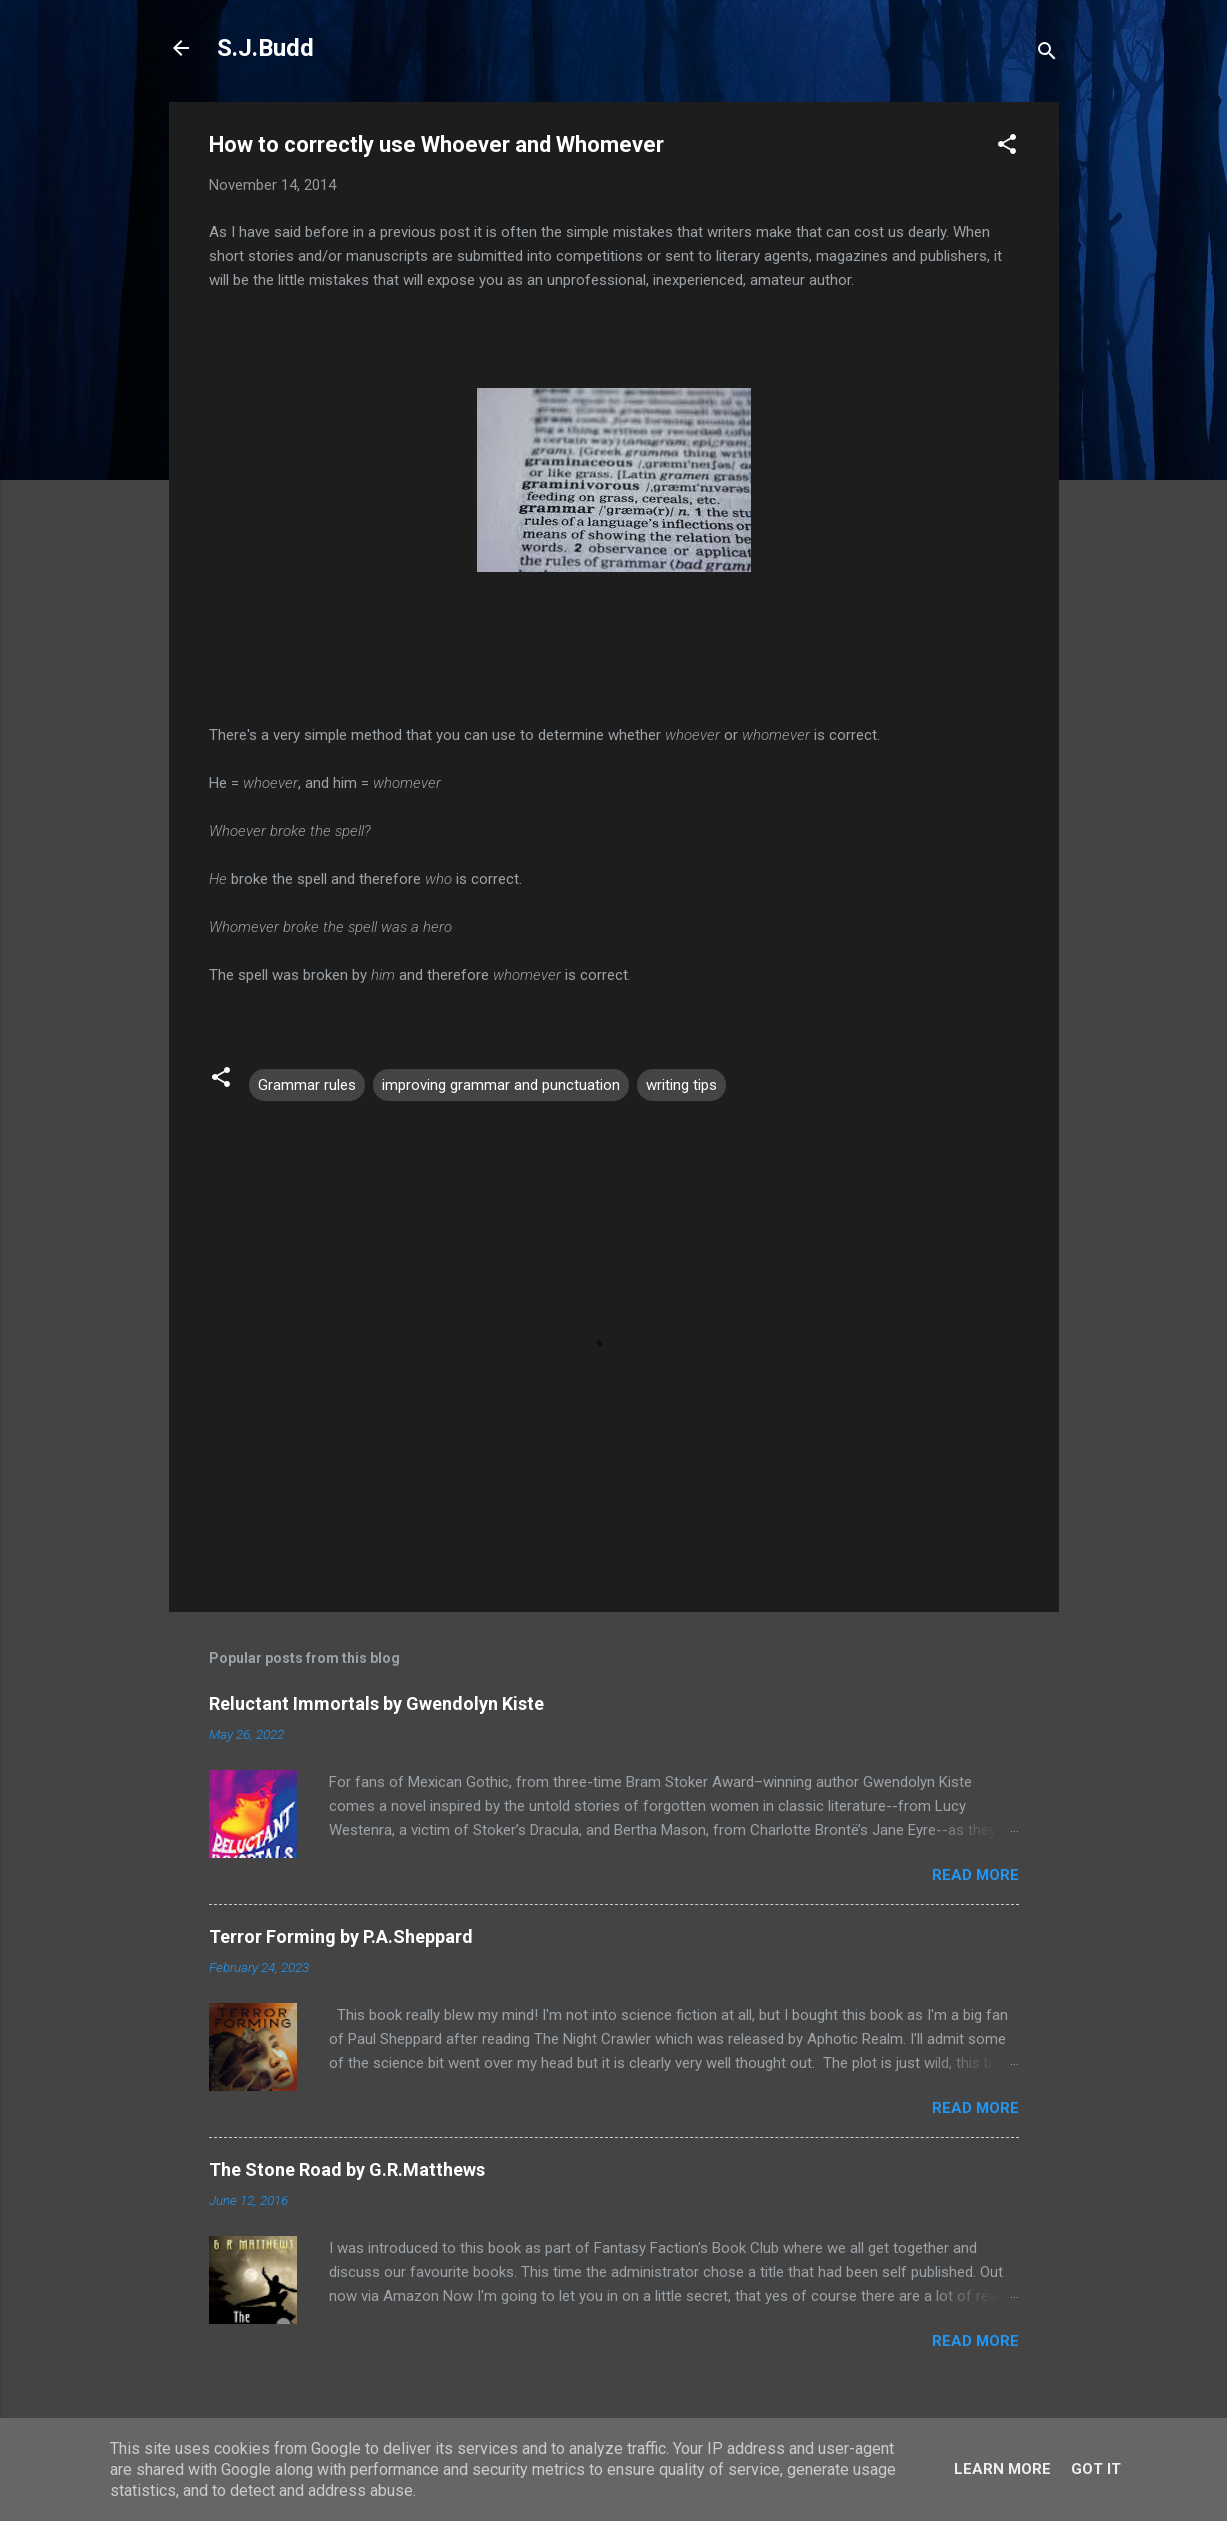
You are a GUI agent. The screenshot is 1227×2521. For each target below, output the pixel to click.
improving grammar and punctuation (501, 1085)
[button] (1007, 147)
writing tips (681, 1085)
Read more (975, 1875)
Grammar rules (307, 1085)
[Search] (1047, 54)
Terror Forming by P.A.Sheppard (341, 1936)
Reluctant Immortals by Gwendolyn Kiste (376, 1703)
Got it (1096, 2469)
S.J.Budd (265, 48)
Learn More (1002, 2469)
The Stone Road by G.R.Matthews (347, 2169)
